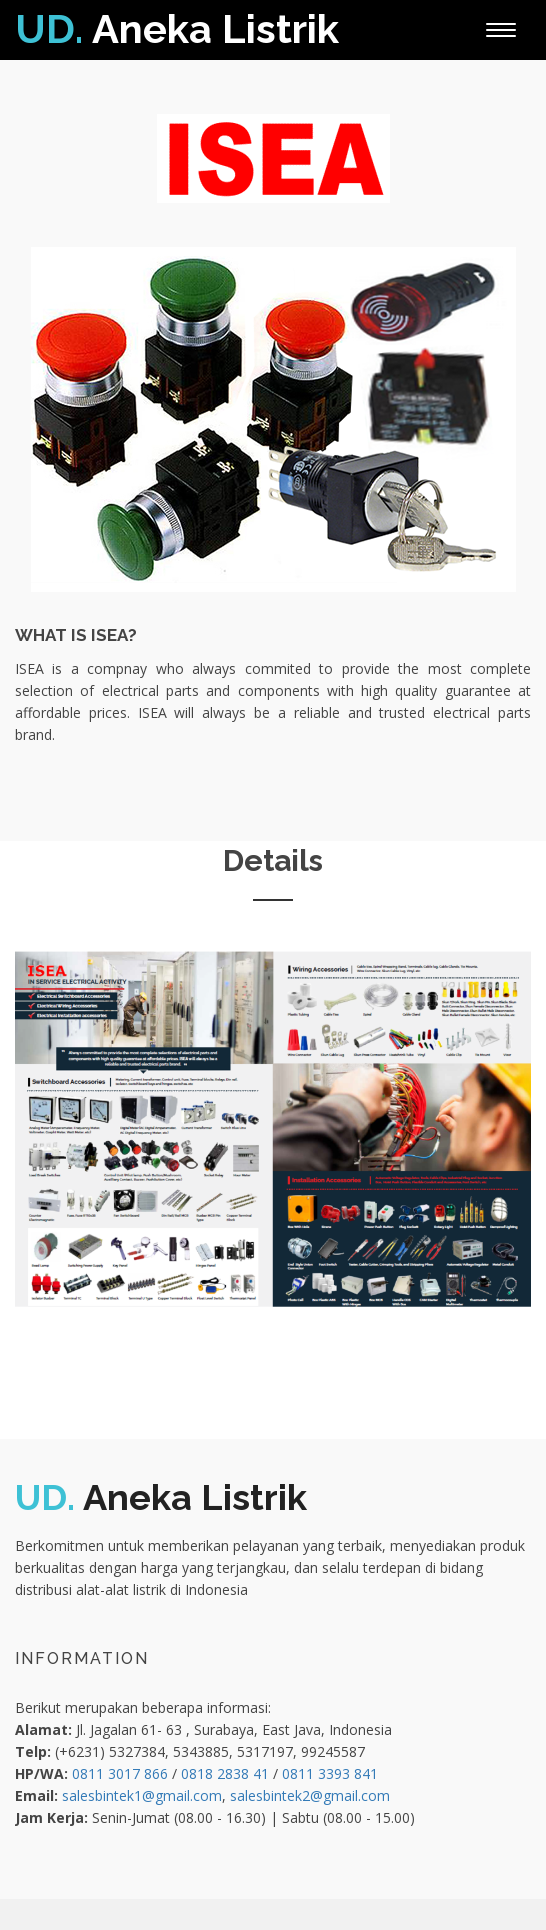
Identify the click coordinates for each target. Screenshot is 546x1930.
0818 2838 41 (225, 1773)
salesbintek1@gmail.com (142, 1795)
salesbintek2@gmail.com (310, 1795)
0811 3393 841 (330, 1773)
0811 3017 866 (120, 1773)
